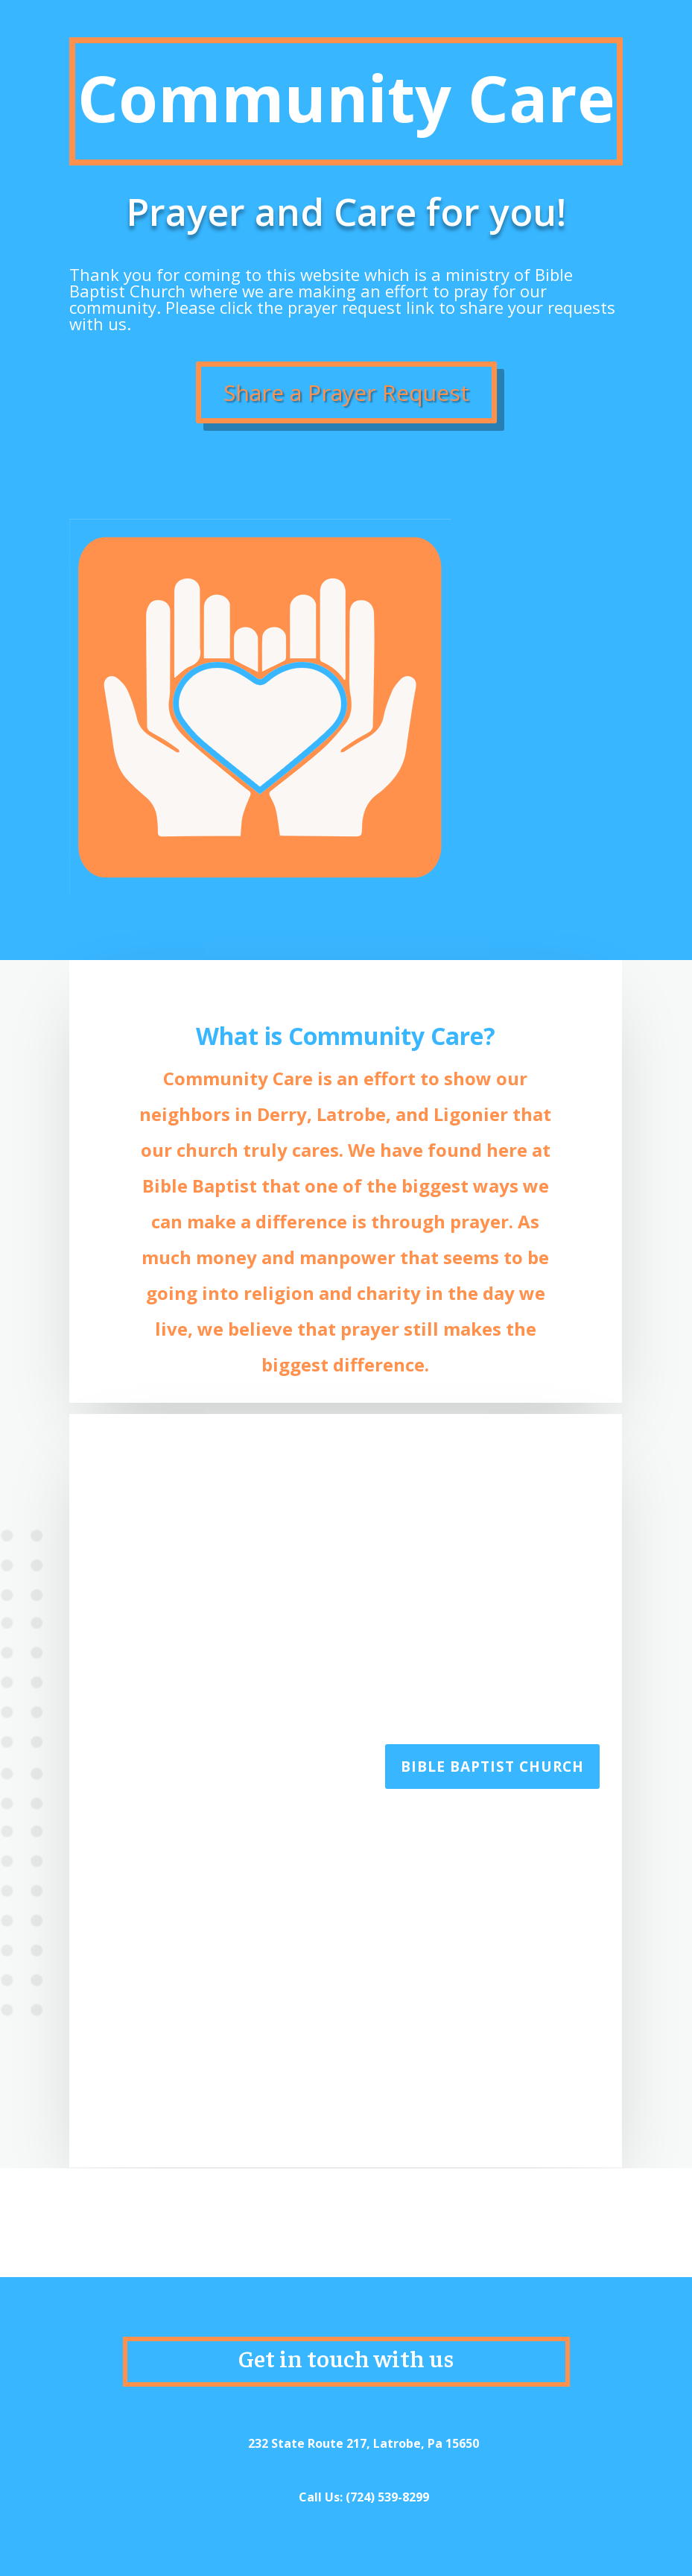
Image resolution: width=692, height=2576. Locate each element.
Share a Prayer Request (346, 392)
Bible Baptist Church (492, 1766)
